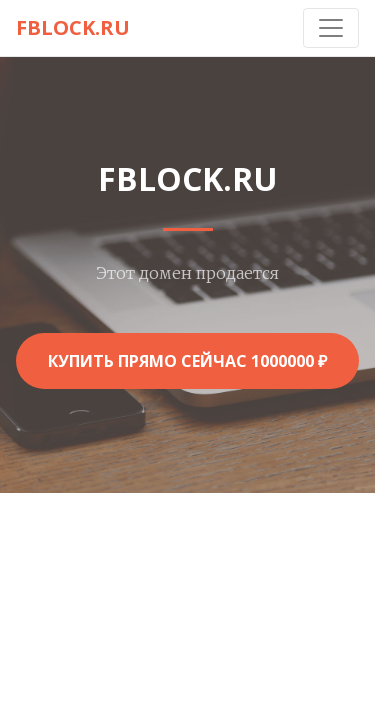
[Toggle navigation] (331, 28)
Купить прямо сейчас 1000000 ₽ (187, 361)
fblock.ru (73, 27)
